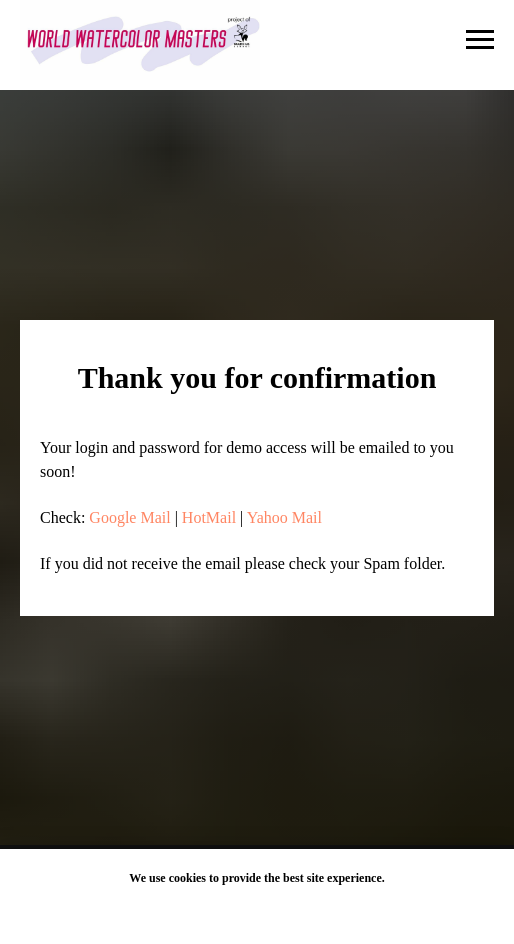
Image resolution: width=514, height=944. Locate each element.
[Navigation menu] (480, 40)
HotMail (209, 517)
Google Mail (129, 517)
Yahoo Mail (284, 517)
